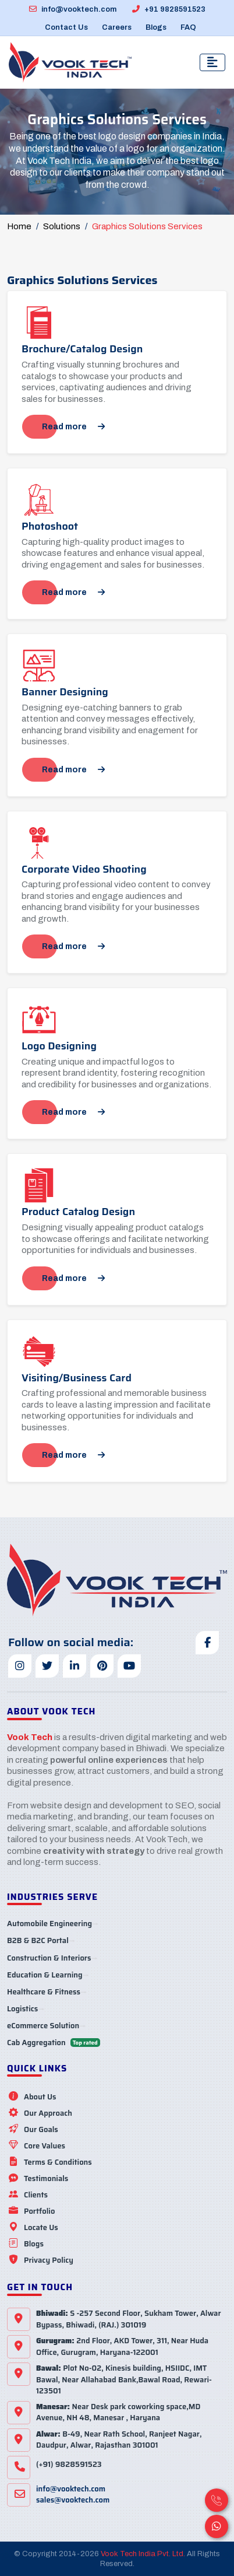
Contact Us (66, 27)
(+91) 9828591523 (69, 2464)
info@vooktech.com (72, 9)
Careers (117, 27)
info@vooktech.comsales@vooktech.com (72, 2495)
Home (19, 226)
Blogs (156, 27)
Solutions (61, 226)
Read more (73, 426)
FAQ (188, 27)
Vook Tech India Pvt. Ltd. (143, 2554)
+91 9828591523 (168, 9)
